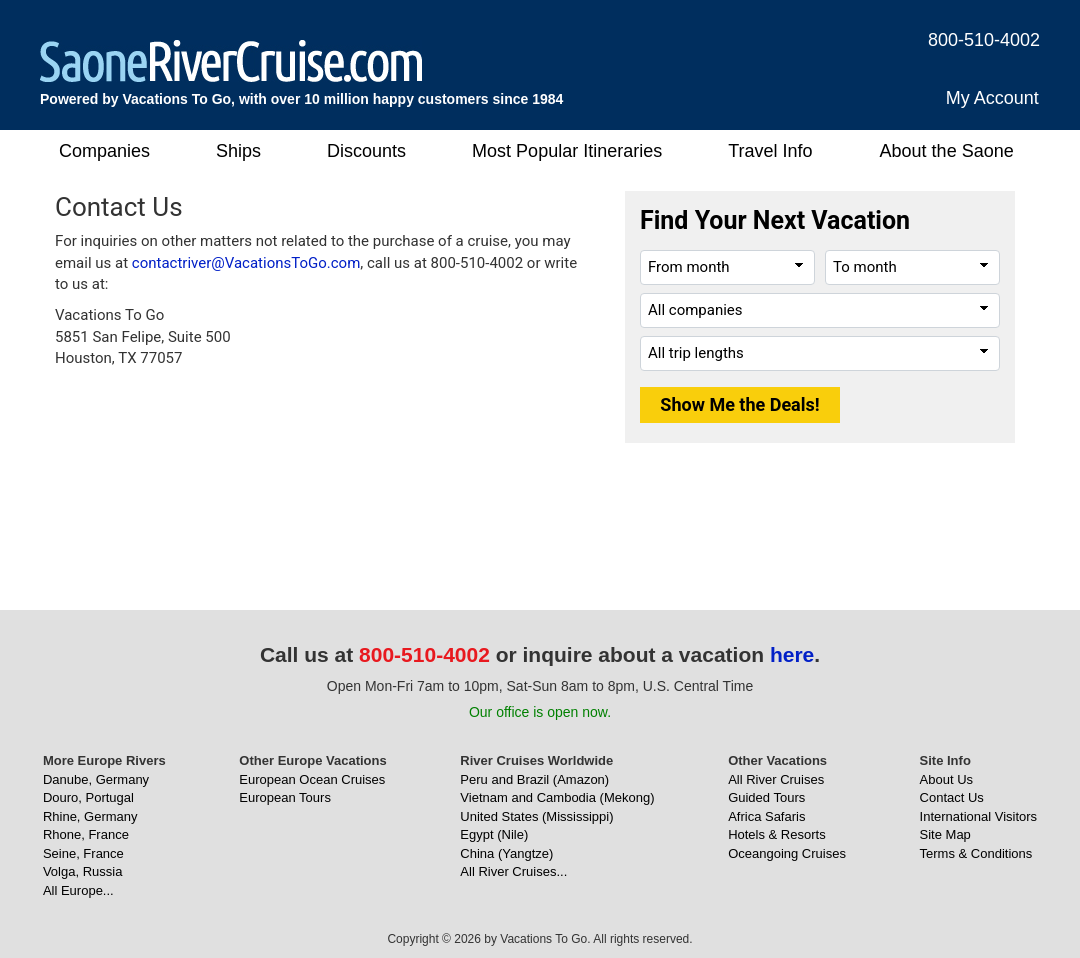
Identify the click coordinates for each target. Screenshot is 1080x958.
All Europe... (78, 890)
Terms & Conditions (976, 853)
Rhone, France (86, 834)
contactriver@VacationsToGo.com (246, 263)
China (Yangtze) (506, 853)
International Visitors (979, 816)
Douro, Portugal (88, 797)
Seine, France (83, 853)
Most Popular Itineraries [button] (567, 151)
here (792, 654)
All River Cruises (776, 779)
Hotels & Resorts (777, 834)
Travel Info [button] (770, 151)
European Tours (285, 797)
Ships (238, 151)
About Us (946, 779)
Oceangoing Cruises (787, 853)
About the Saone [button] (947, 151)
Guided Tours (766, 797)
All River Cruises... (513, 871)
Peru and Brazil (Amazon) (534, 779)
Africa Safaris (766, 816)
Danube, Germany (96, 779)
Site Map (945, 834)
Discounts (366, 151)
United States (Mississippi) (536, 816)
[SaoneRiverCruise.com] (231, 60)
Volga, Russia (83, 871)
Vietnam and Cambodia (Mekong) (557, 797)
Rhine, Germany (90, 816)
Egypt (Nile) (494, 834)
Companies (104, 151)
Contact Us (952, 797)
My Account (992, 98)
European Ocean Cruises (312, 779)
